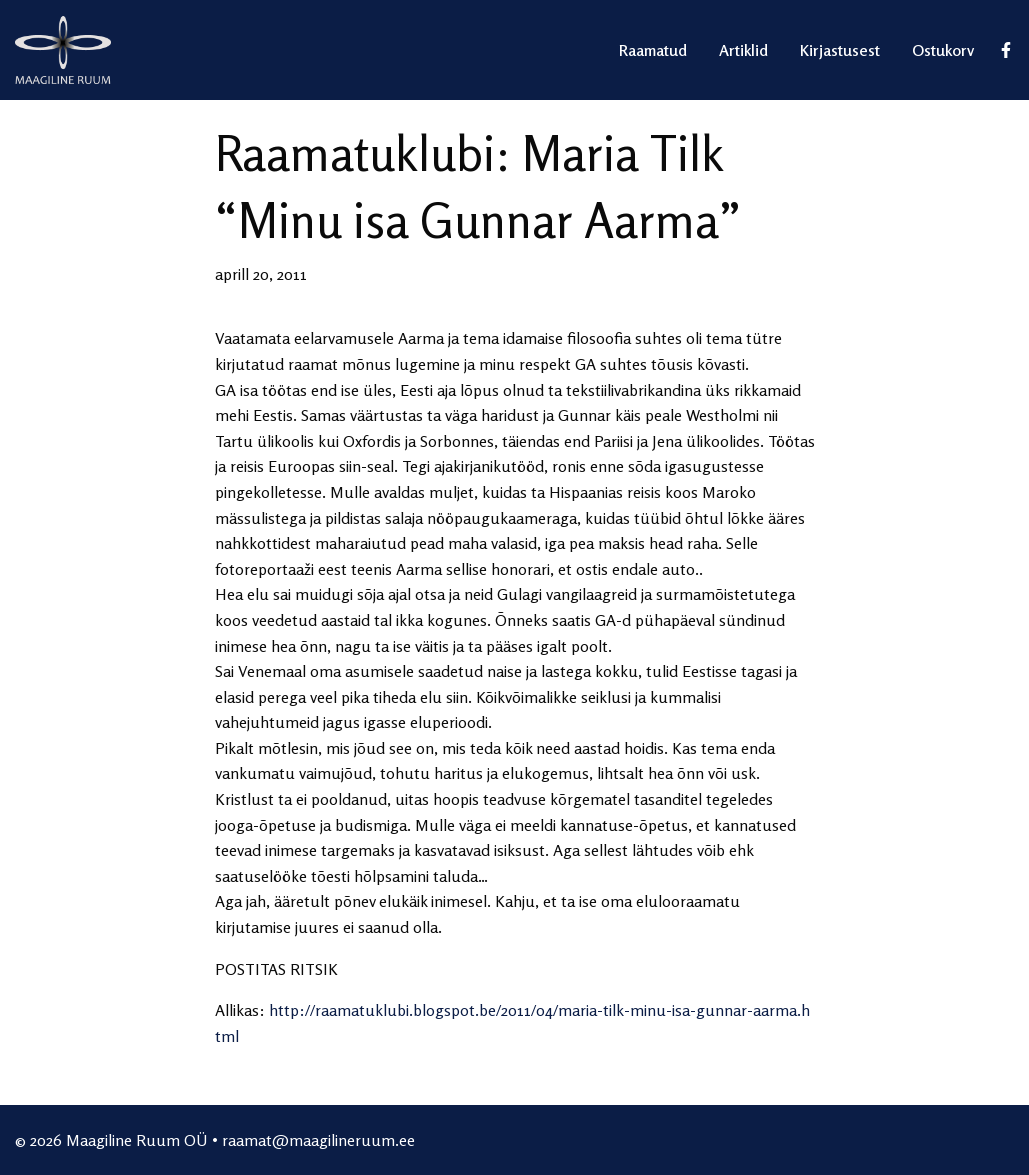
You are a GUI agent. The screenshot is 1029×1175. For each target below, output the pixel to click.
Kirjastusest (840, 50)
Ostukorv (943, 50)
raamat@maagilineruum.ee (318, 1140)
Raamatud (653, 50)
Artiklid (743, 50)
